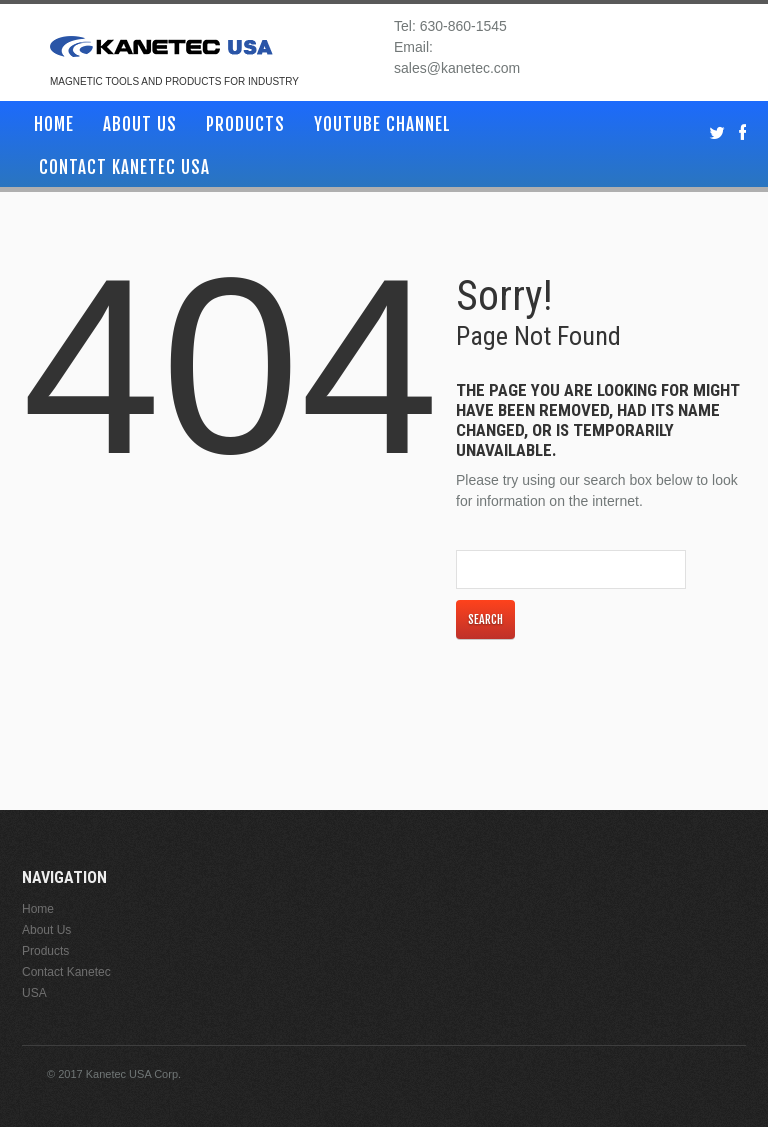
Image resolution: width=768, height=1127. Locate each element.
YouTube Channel (382, 124)
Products (245, 124)
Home (54, 124)
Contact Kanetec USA (124, 167)
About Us (140, 124)
